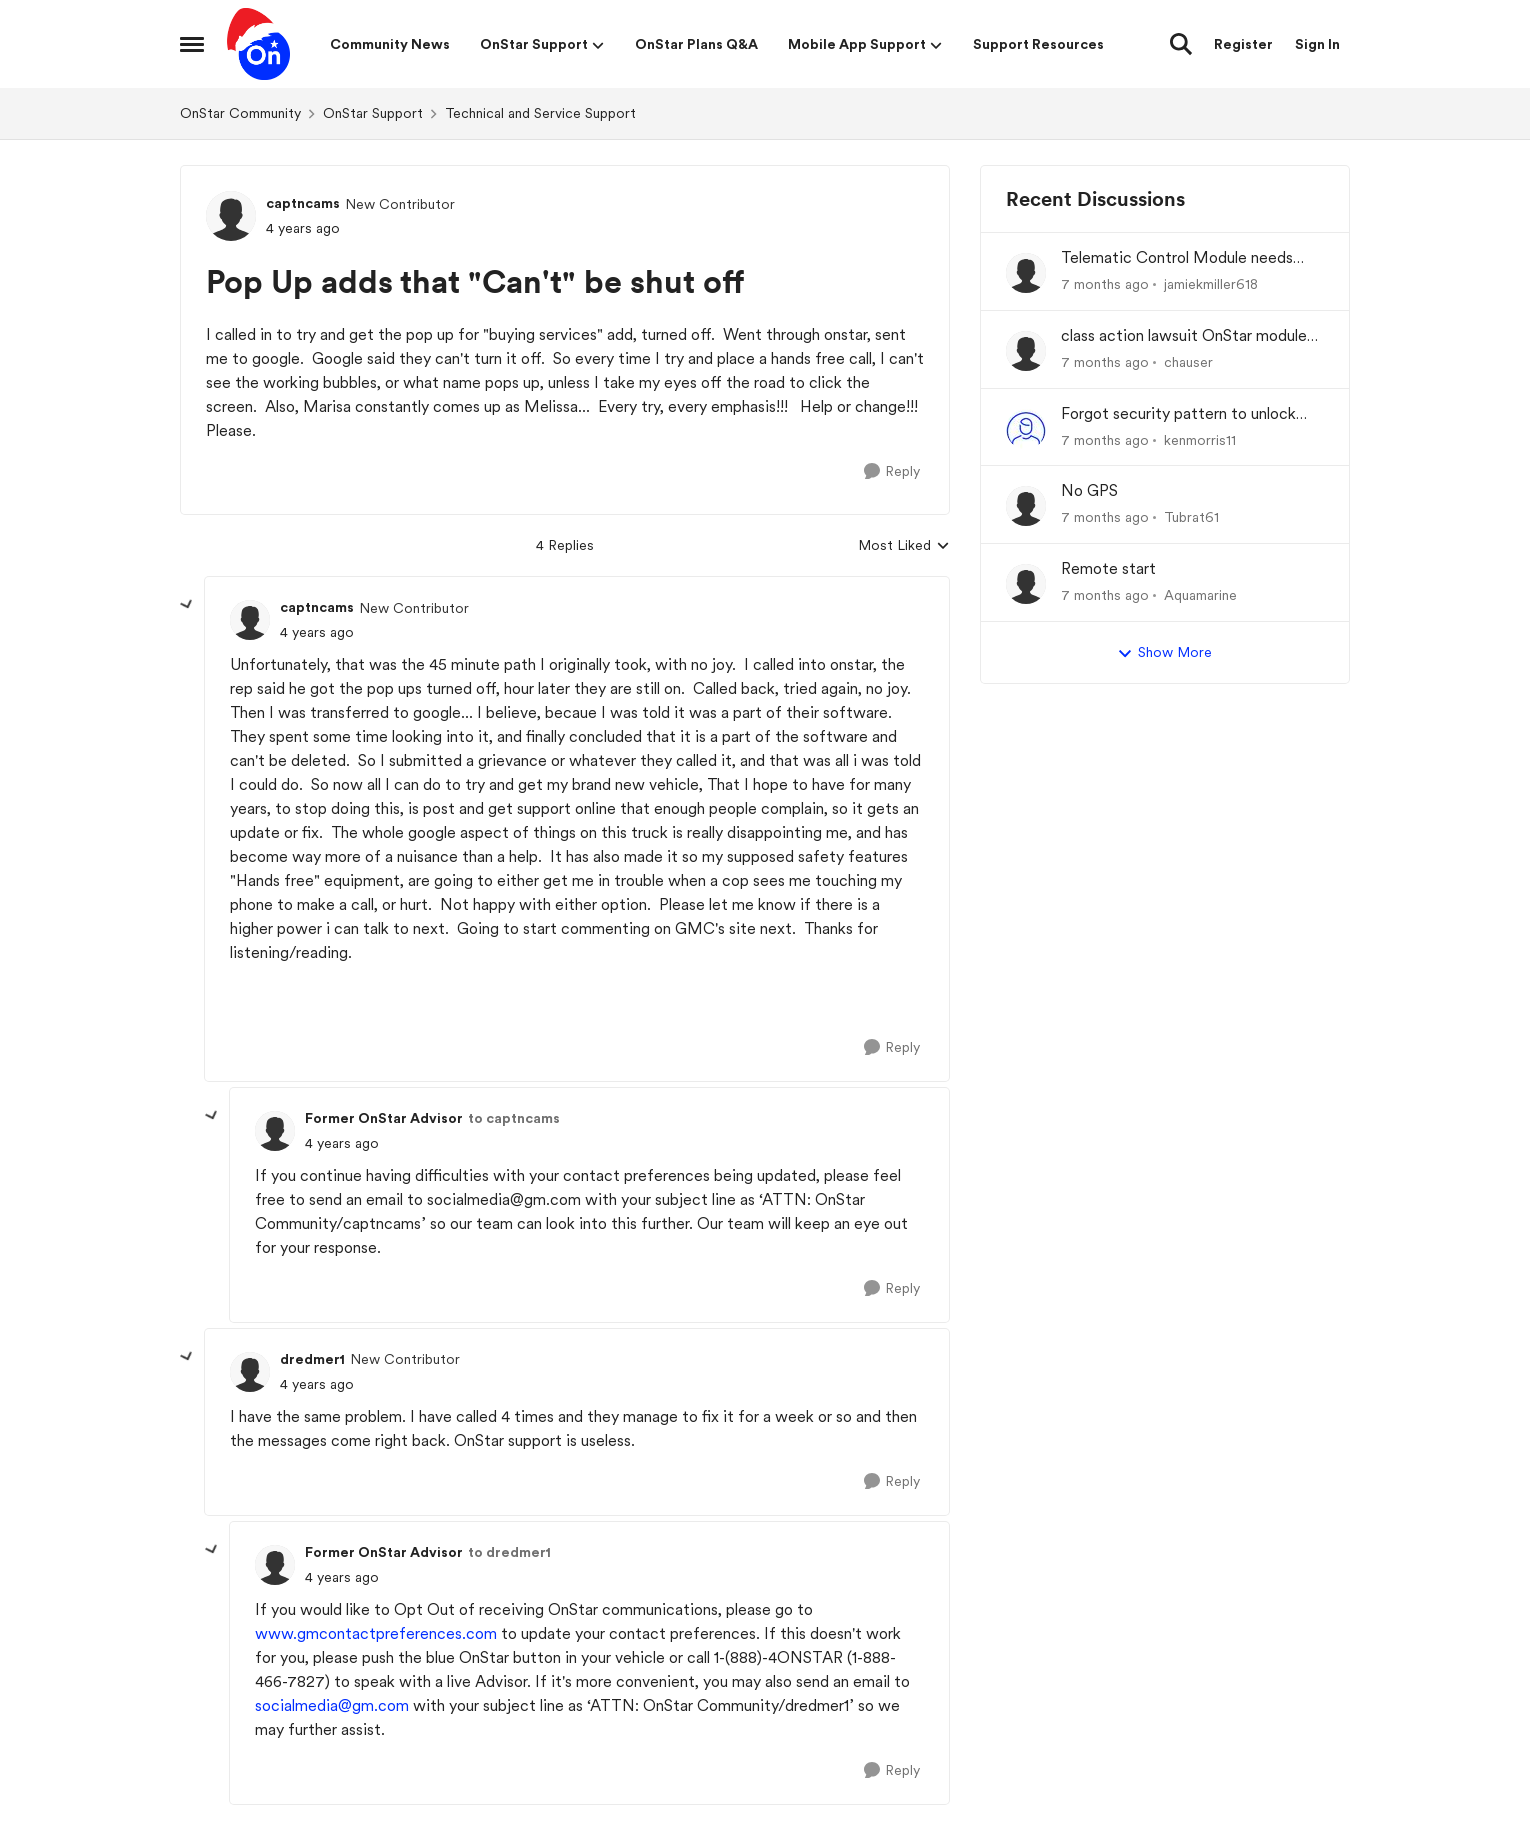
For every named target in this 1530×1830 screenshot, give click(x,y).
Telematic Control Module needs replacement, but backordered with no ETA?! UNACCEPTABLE (1186, 258)
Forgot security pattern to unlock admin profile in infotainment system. (1191, 414)
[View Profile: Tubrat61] (1026, 506)
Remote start (1108, 568)
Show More (1164, 653)
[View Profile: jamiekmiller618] (1026, 273)
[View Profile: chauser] (1026, 351)
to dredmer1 (509, 1552)
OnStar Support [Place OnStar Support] (373, 113)
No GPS (1089, 490)
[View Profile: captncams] (231, 216)
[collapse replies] (187, 605)
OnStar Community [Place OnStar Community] (240, 113)
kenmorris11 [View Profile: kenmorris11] (1200, 439)
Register (1243, 44)
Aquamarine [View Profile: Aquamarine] (1200, 595)
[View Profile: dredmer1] (250, 1372)
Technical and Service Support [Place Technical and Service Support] (540, 113)
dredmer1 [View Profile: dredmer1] (312, 1359)
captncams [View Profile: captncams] (303, 203)
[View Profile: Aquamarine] (1026, 584)
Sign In (1317, 44)
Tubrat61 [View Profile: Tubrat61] (1191, 517)
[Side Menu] (192, 44)
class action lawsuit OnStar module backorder (1184, 336)
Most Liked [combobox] (904, 546)
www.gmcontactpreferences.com (376, 1633)
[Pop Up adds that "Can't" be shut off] (317, 632)
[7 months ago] (1105, 284)
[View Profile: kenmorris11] (1026, 429)
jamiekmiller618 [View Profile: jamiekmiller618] (1211, 284)
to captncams (514, 1118)
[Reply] (892, 471)
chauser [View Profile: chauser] (1188, 362)
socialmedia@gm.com (332, 1705)
